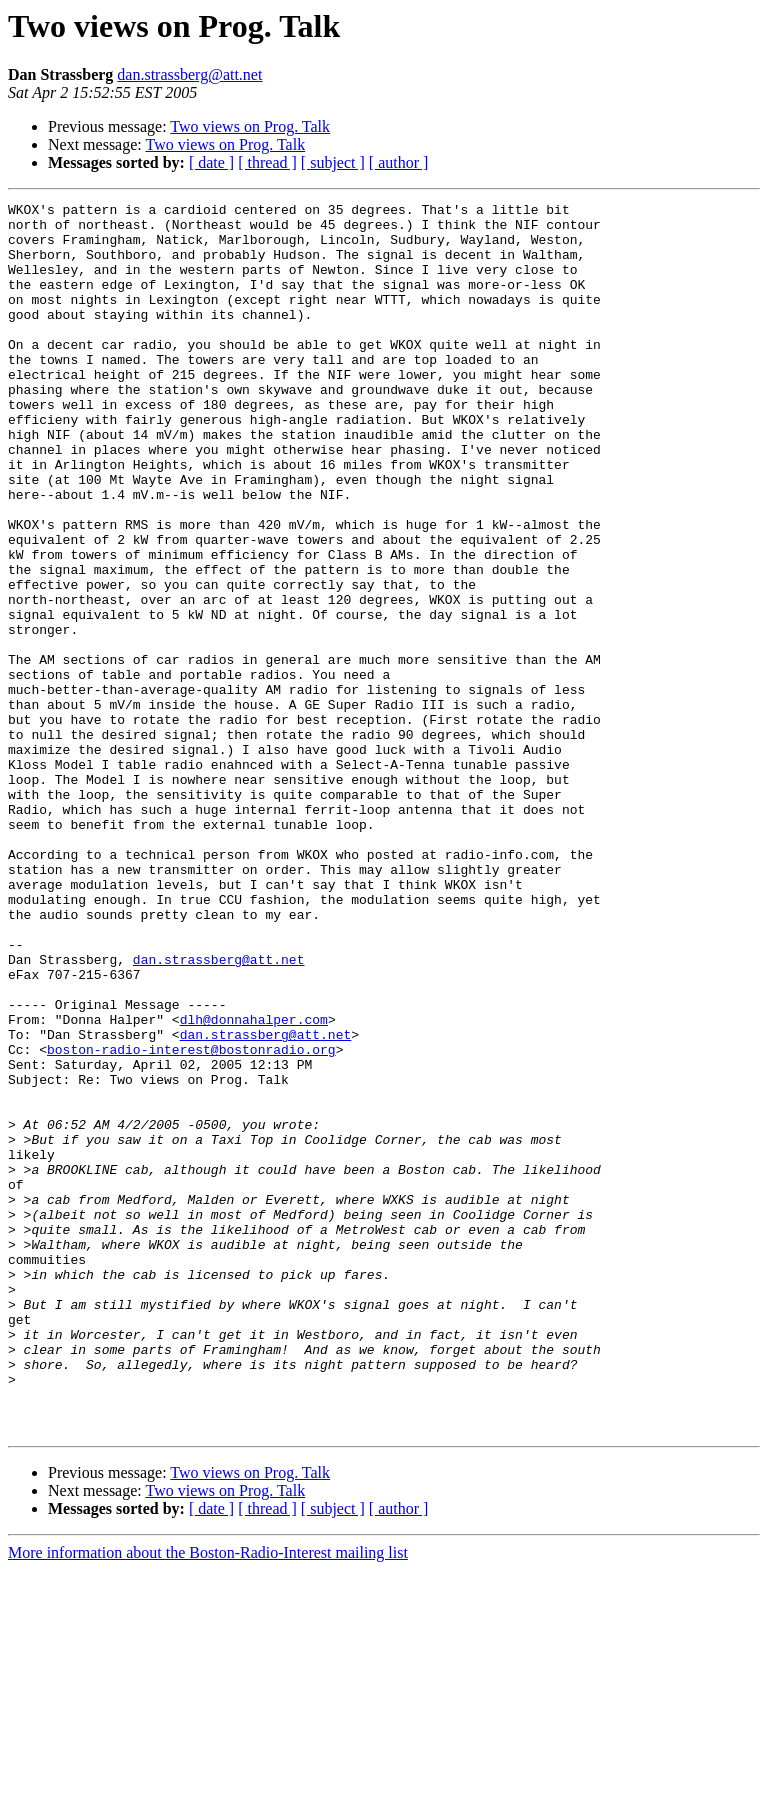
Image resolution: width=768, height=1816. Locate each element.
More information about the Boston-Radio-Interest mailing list (208, 1798)
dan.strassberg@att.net (189, 74)
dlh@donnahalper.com (254, 1184)
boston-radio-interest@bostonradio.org (191, 1220)
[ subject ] (333, 162)
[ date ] (211, 162)
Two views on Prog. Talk (250, 126)
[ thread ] (267, 162)
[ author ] (399, 162)
